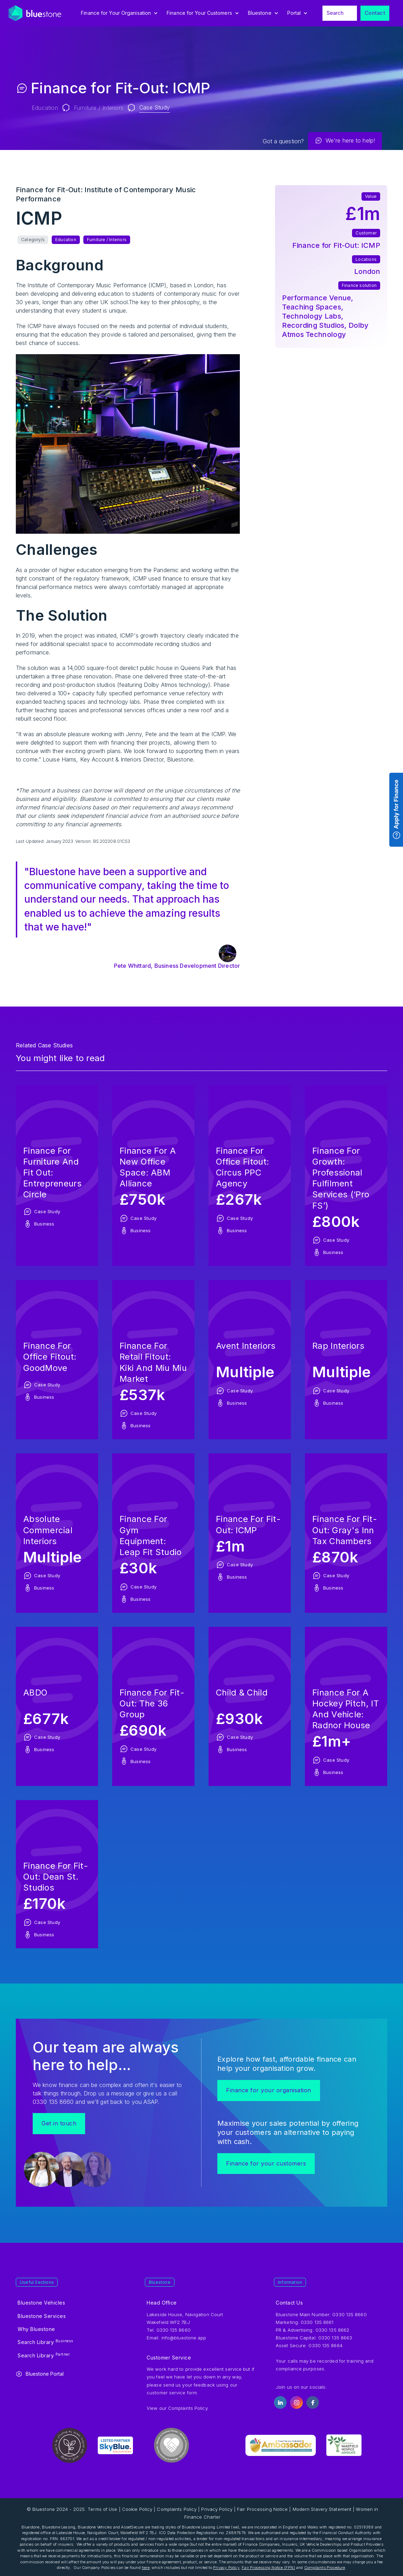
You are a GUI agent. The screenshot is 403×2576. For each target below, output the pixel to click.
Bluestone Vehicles (41, 2303)
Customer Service (169, 2358)
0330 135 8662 (332, 2330)
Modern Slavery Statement (322, 2509)
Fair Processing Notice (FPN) (268, 2567)
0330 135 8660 (349, 2314)
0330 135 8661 (317, 2322)
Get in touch (58, 2123)
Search (335, 13)
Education (45, 107)
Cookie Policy (137, 2509)
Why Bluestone (36, 2329)
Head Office (162, 2303)
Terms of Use (102, 2509)
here (145, 2567)
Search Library (45, 2342)
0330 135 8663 (335, 2337)
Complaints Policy (187, 2408)
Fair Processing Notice (262, 2509)
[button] (120, 13)
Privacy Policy (216, 2509)
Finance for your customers (266, 2163)
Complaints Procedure (324, 2567)
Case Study (154, 107)
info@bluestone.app (183, 2337)
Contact (375, 13)
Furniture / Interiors (98, 107)
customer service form (172, 2392)
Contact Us (289, 2303)
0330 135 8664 (325, 2345)
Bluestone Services (42, 2316)
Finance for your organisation (268, 2090)
